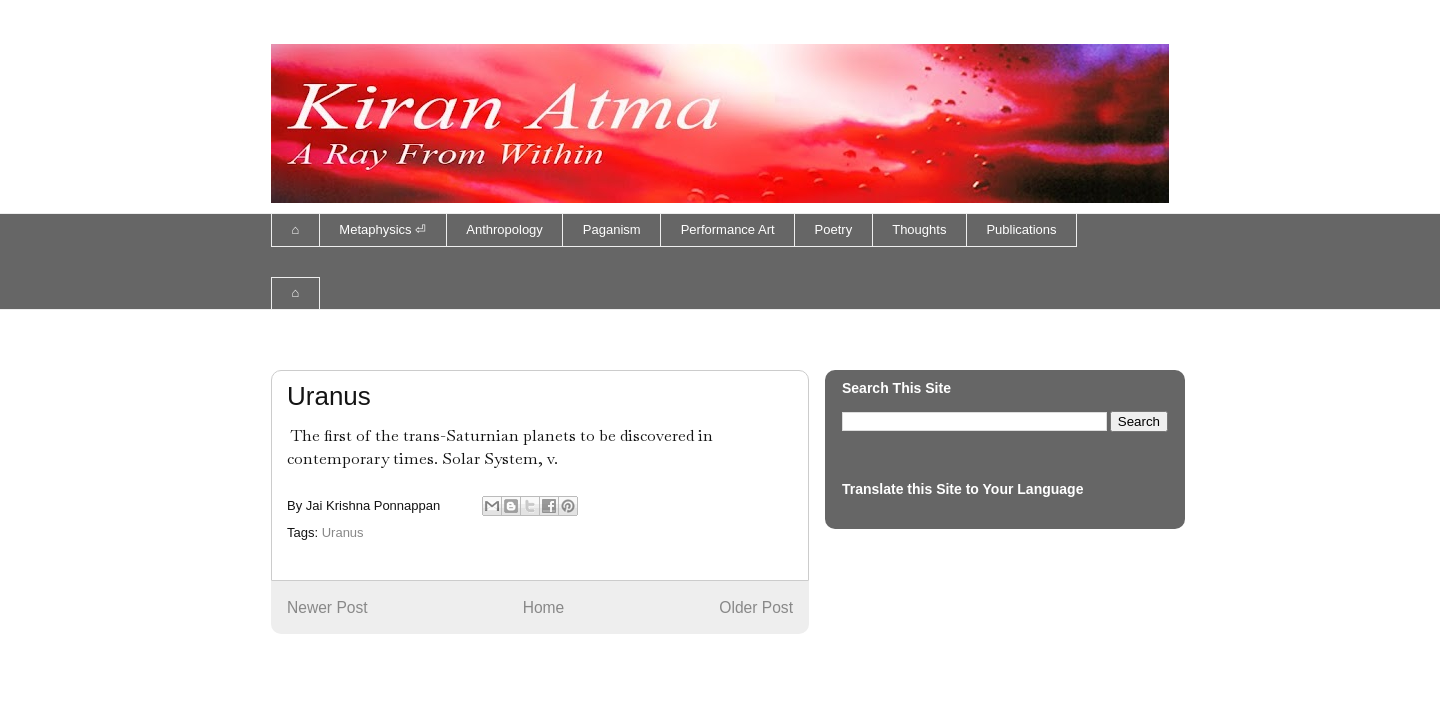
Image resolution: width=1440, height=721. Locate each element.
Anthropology (504, 229)
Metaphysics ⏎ (382, 229)
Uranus (343, 532)
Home (544, 607)
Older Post (756, 607)
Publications (1021, 229)
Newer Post (327, 607)
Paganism (612, 229)
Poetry (834, 229)
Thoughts (919, 229)
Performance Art (728, 229)
